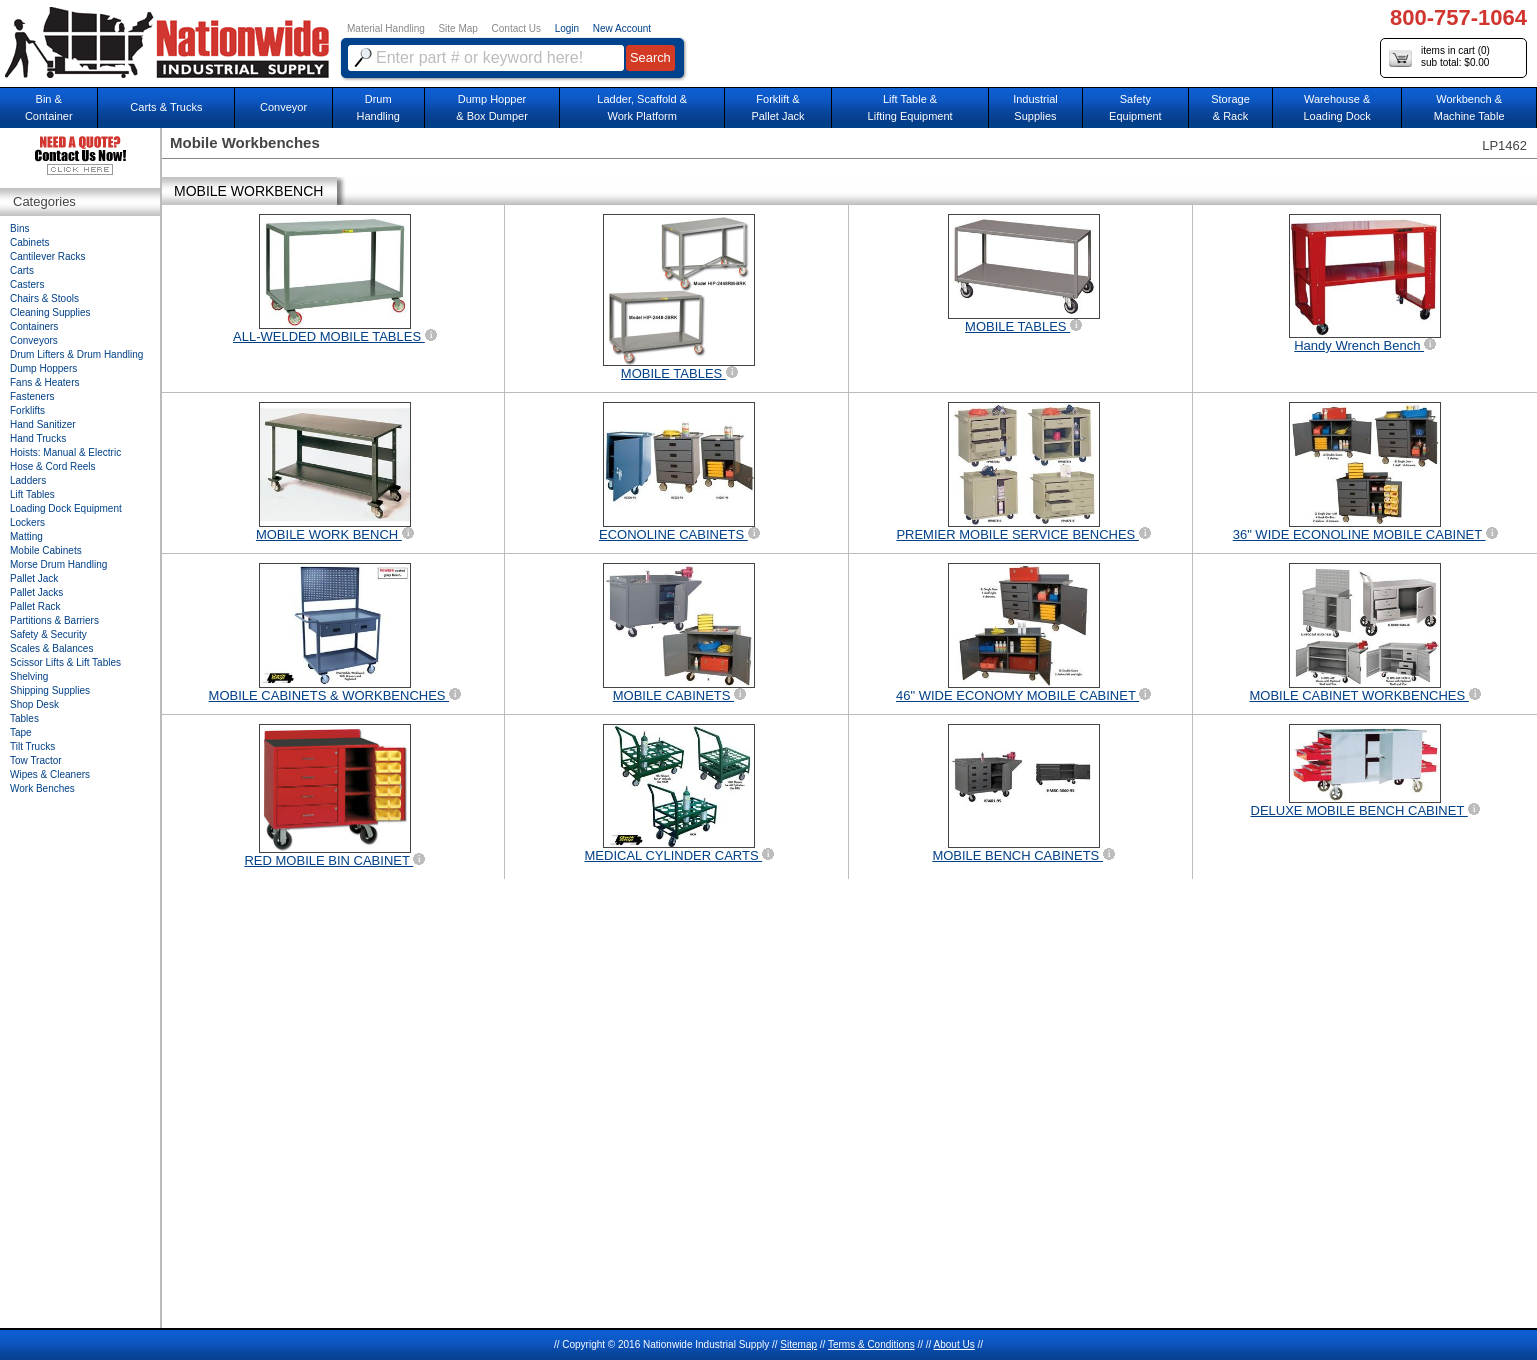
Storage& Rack (1230, 107)
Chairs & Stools (44, 298)
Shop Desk (34, 704)
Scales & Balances (51, 648)
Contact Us (516, 28)
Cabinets (29, 242)
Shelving (29, 676)
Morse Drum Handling (58, 564)
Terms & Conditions (871, 1344)
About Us (954, 1344)
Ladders (28, 480)
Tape (21, 732)
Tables (24, 718)
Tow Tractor (36, 760)
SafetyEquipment (1135, 107)
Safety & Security (48, 634)
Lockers (27, 522)
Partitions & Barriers (54, 620)
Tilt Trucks (32, 746)
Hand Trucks (38, 438)
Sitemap (798, 1344)
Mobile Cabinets (46, 550)
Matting (26, 536)
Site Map (457, 28)
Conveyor (283, 107)
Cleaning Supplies (50, 312)
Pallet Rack (35, 606)
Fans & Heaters (44, 382)
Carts (22, 270)
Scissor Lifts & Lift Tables (65, 662)
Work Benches (42, 788)
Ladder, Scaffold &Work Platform (642, 107)
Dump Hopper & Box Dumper (492, 107)
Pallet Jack (34, 578)
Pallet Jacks (36, 592)
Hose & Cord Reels (53, 466)
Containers (34, 326)
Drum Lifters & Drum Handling (76, 354)
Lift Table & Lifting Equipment (910, 107)
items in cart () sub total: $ (1439, 57)
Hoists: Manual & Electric (65, 452)
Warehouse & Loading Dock (1337, 107)
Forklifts (27, 410)
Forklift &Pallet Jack (777, 107)
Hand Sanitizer (43, 424)
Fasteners (32, 396)
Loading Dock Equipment (66, 508)
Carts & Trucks (166, 107)
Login (567, 28)
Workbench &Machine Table (1469, 107)
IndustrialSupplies (1035, 107)
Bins (19, 228)
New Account (622, 28)
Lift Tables (32, 494)
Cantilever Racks (48, 256)
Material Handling (386, 28)
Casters (27, 284)
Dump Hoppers (43, 368)
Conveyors (34, 340)
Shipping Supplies (50, 690)
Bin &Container (49, 107)
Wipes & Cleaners (50, 774)
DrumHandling (377, 107)
